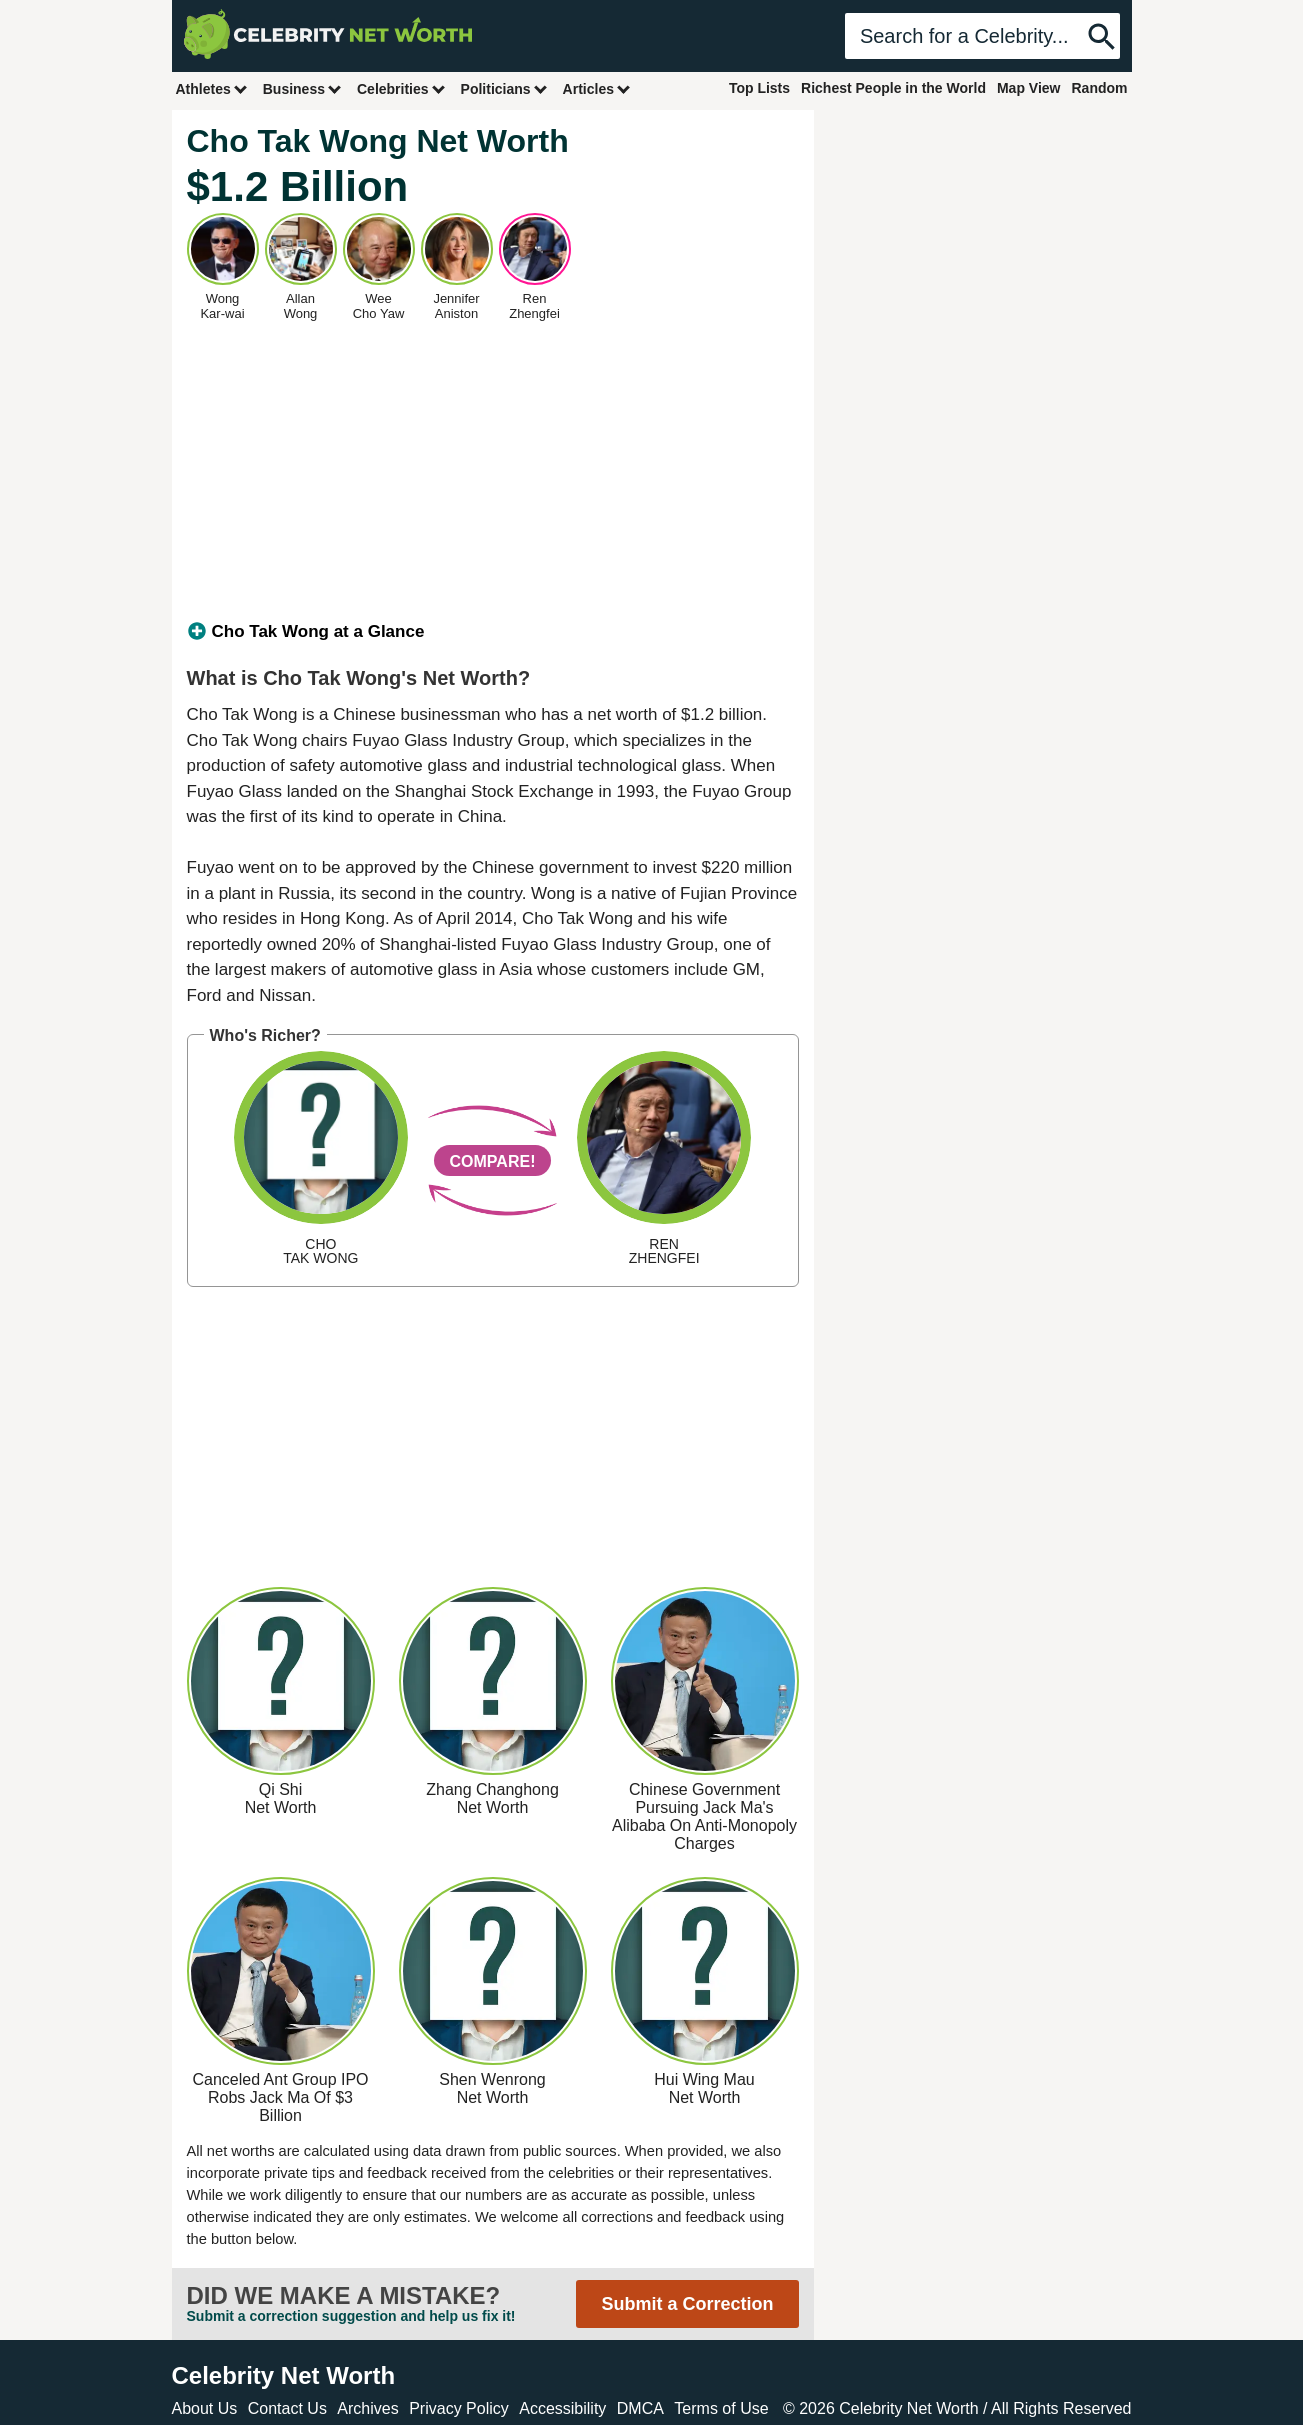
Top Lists (759, 88)
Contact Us (287, 2408)
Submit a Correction (687, 2304)
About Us (205, 2408)
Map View (1029, 88)
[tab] (493, 632)
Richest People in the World (893, 88)
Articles (597, 88)
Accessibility (562, 2408)
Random (1100, 88)
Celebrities (402, 88)
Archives (367, 2408)
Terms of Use (721, 2408)
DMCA (640, 2408)
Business (303, 88)
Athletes (212, 88)
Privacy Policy (459, 2408)
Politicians (505, 88)
